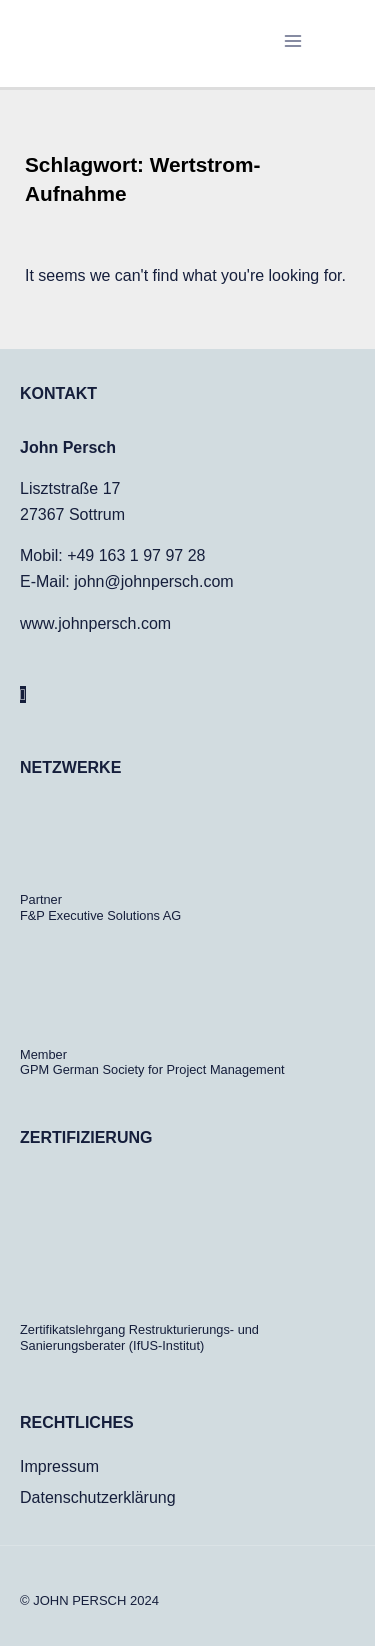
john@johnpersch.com (153, 581)
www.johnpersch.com (95, 623)
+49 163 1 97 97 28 (136, 555)
